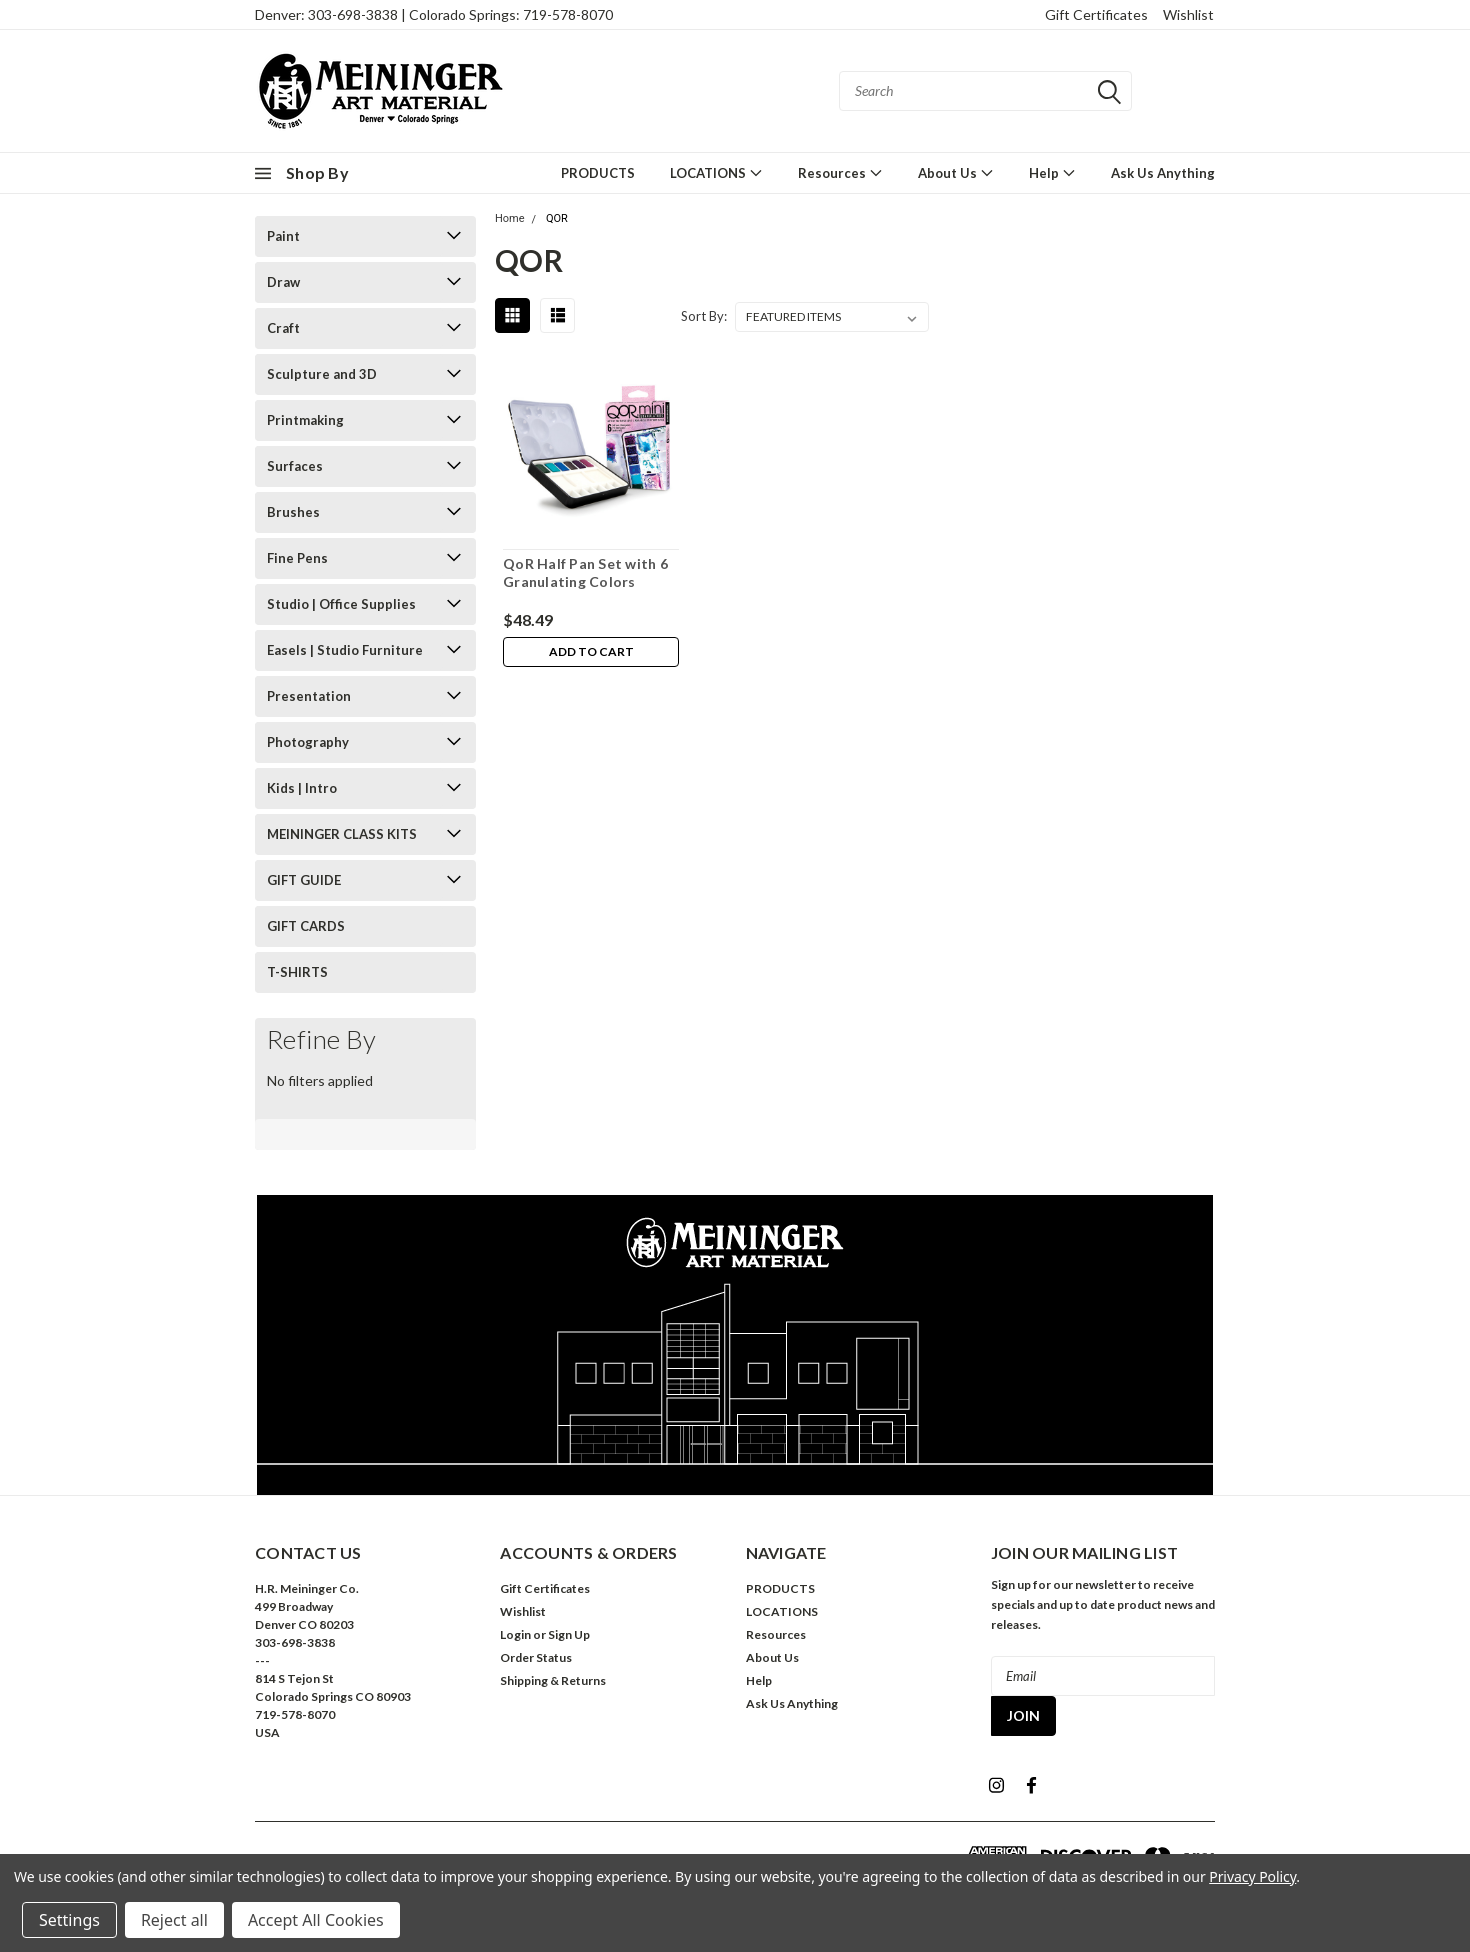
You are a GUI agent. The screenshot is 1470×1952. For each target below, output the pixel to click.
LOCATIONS (716, 172)
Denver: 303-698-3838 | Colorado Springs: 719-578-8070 (434, 14)
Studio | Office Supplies (341, 604)
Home (510, 218)
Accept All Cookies (316, 1920)
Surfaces (295, 466)
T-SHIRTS (297, 972)
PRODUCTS (598, 173)
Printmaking (305, 420)
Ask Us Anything (1163, 173)
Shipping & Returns (553, 1680)
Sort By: (704, 316)
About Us (956, 172)
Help (1052, 172)
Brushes (293, 512)
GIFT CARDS (306, 926)
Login (515, 1634)
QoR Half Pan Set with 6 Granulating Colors (585, 572)
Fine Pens (297, 558)
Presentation (309, 696)
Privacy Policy (1252, 1876)
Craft (283, 328)
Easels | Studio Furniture (345, 650)
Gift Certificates (1096, 14)
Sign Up (569, 1634)
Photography (308, 742)
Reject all (174, 1920)
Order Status (536, 1657)
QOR (557, 218)
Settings (69, 1920)
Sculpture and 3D (322, 374)
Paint (283, 236)
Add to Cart (591, 652)
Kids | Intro (302, 788)
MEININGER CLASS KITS (342, 834)
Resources (840, 172)
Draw (283, 282)
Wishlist (1188, 14)
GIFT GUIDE (304, 880)
